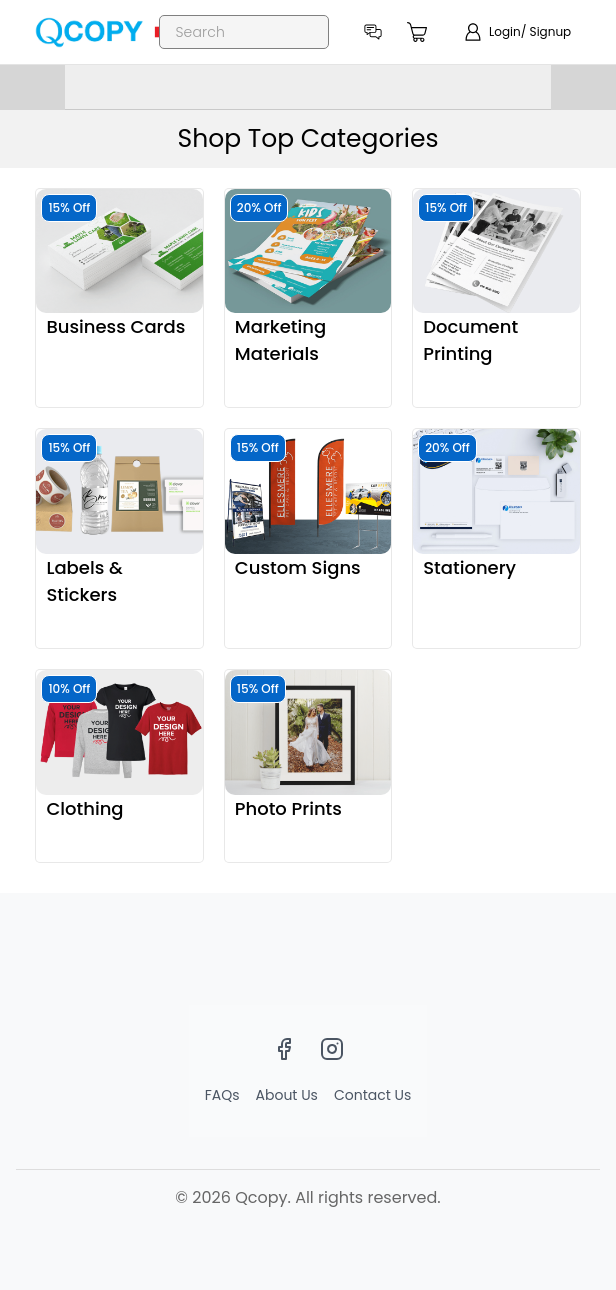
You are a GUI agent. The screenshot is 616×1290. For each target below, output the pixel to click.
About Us (287, 1095)
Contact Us (372, 1095)
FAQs (222, 1095)
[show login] (517, 32)
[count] (417, 32)
